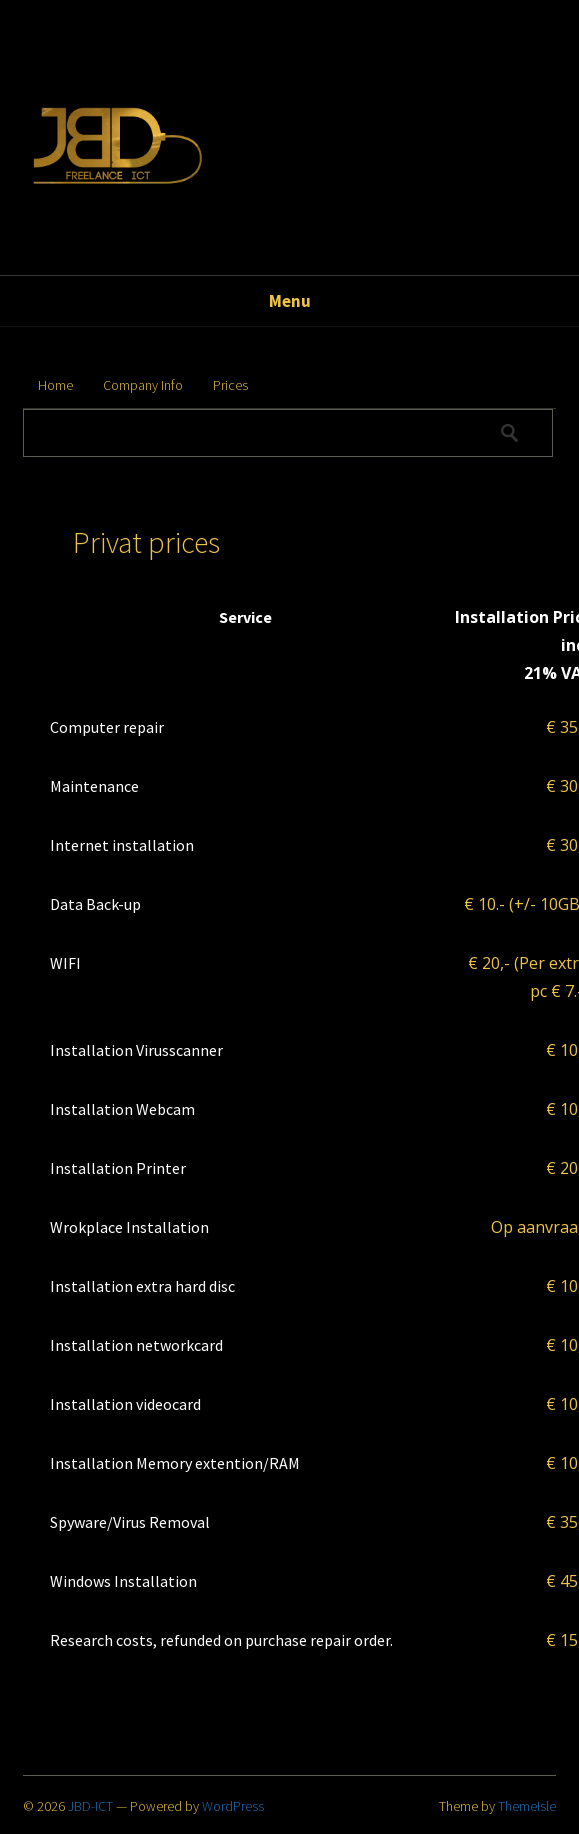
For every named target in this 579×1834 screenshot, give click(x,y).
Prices (230, 385)
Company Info (143, 385)
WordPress (233, 1806)
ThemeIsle (527, 1806)
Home (55, 385)
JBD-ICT (90, 1806)
